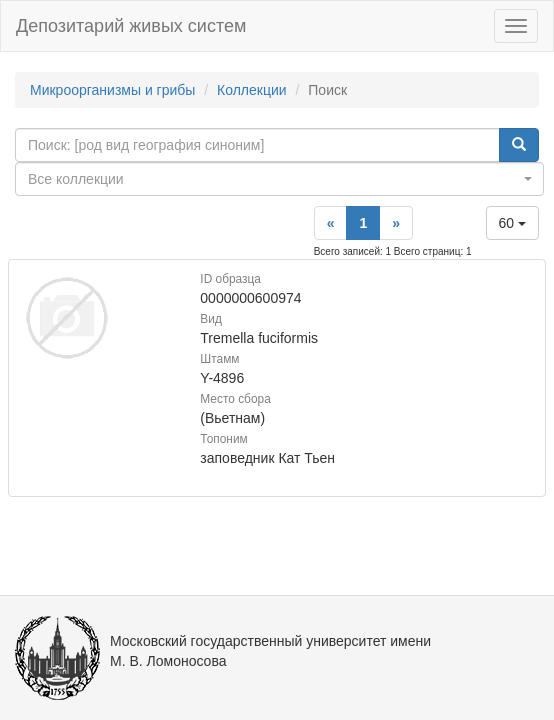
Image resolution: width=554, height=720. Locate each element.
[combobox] (279, 179)
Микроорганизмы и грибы (112, 90)
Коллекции (252, 90)
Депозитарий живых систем (131, 26)
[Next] (396, 223)
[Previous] (331, 223)
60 (512, 223)
